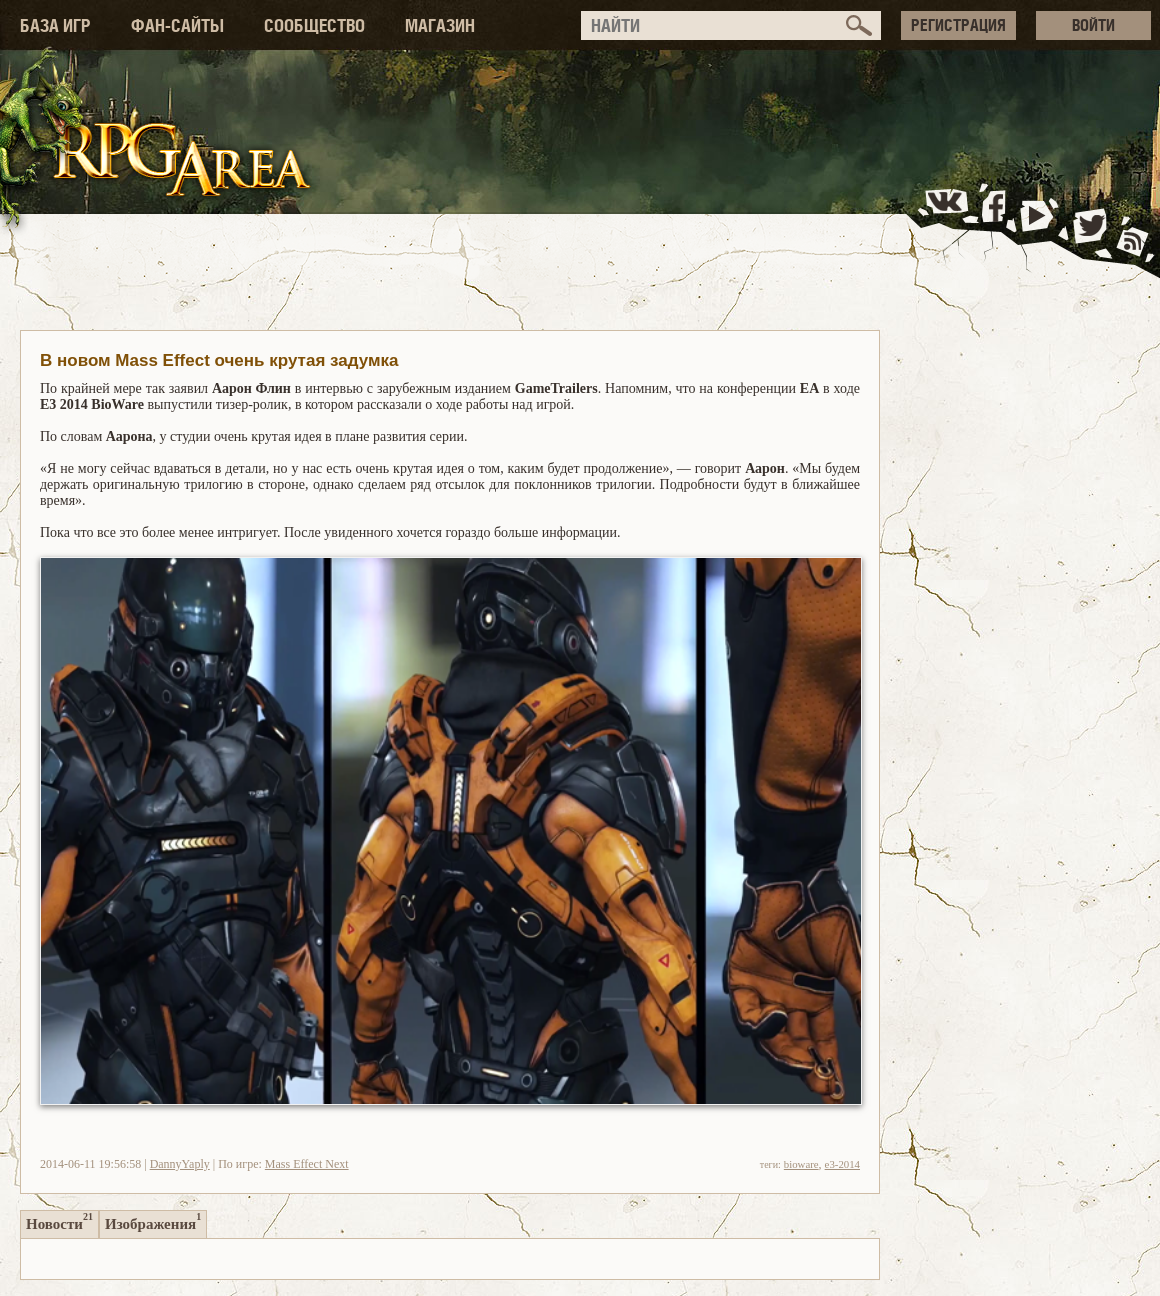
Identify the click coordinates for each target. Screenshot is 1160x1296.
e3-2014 (842, 1164)
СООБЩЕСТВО (314, 25)
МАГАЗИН (440, 25)
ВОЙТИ (1093, 25)
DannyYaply (180, 1164)
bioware (801, 1164)
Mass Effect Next (307, 1164)
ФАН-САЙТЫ (177, 25)
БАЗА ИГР (55, 25)
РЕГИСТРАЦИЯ (958, 25)
